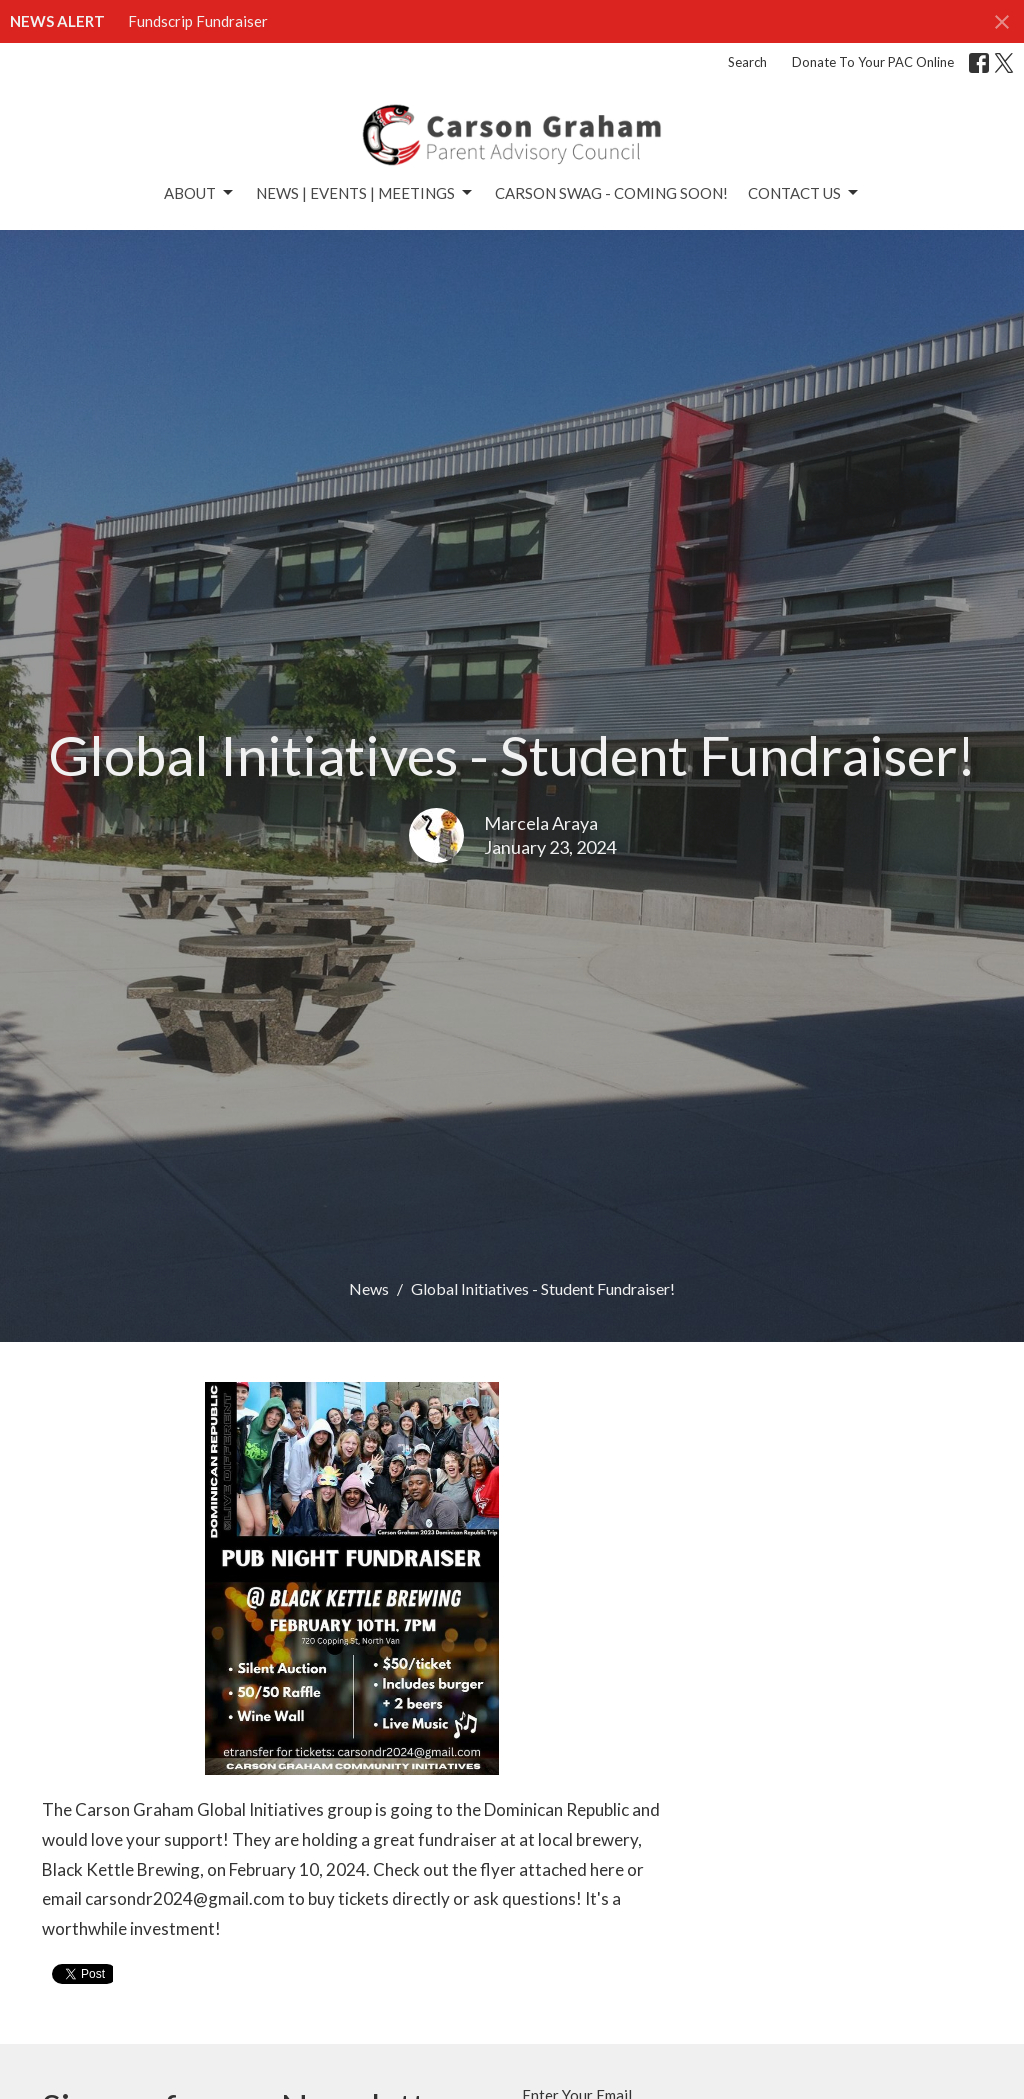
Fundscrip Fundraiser (198, 21)
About (200, 193)
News (369, 1288)
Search (747, 62)
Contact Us (804, 193)
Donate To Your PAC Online (873, 62)
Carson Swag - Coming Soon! (611, 193)
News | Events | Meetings (365, 193)
